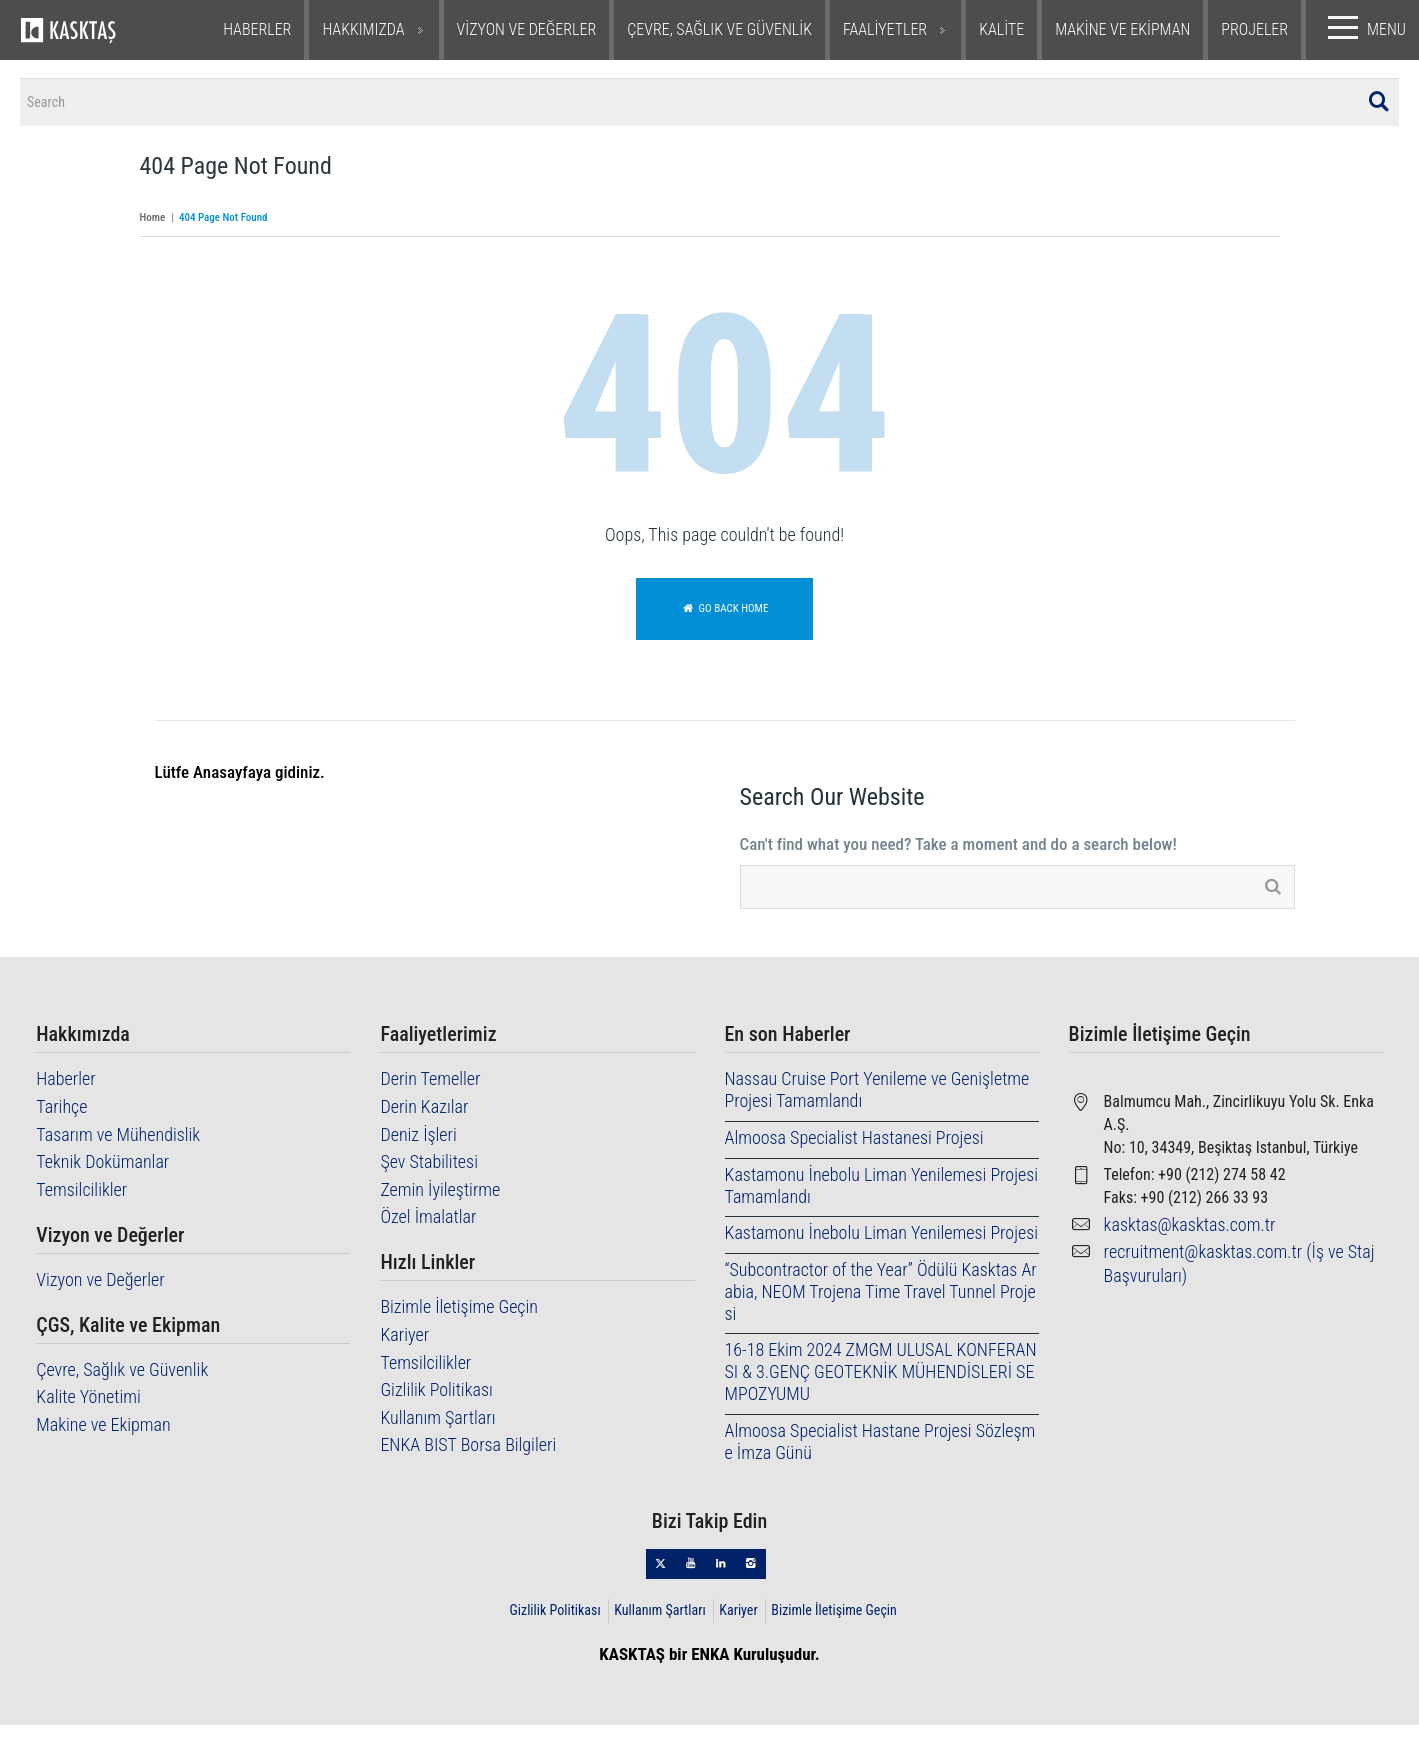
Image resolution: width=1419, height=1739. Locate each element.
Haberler (65, 1093)
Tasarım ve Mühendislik (118, 1148)
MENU (1362, 28)
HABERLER (257, 29)
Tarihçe (61, 1120)
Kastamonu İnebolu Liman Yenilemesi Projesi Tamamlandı (882, 1199)
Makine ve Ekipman (103, 1438)
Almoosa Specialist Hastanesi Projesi (854, 1151)
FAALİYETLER (885, 29)
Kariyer (404, 1348)
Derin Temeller (430, 1093)
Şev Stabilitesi (429, 1175)
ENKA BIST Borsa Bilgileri (468, 1458)
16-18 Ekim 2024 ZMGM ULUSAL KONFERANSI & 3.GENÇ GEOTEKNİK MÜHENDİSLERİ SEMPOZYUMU (881, 1385)
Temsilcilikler (81, 1203)
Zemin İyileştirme (440, 1203)
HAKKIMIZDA (363, 29)
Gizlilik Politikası (436, 1403)
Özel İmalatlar (428, 1230)
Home (153, 232)
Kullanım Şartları (437, 1431)
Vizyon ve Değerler (100, 1293)
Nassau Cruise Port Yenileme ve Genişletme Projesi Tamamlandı (877, 1104)
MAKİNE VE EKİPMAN (1122, 29)
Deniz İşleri (418, 1148)
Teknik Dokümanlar (102, 1175)
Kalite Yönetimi (88, 1410)
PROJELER (1254, 29)
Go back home (725, 622)
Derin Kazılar (424, 1120)
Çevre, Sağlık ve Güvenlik (122, 1383)
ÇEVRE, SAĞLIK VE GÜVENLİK (719, 29)
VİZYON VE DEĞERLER (527, 29)
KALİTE (1001, 29)
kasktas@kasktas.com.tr (1190, 1238)
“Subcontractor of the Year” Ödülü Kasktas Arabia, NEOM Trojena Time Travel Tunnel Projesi (881, 1305)
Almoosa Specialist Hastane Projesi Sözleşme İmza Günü (880, 1455)
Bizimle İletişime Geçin (459, 1320)
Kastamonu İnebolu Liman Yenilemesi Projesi (882, 1246)
